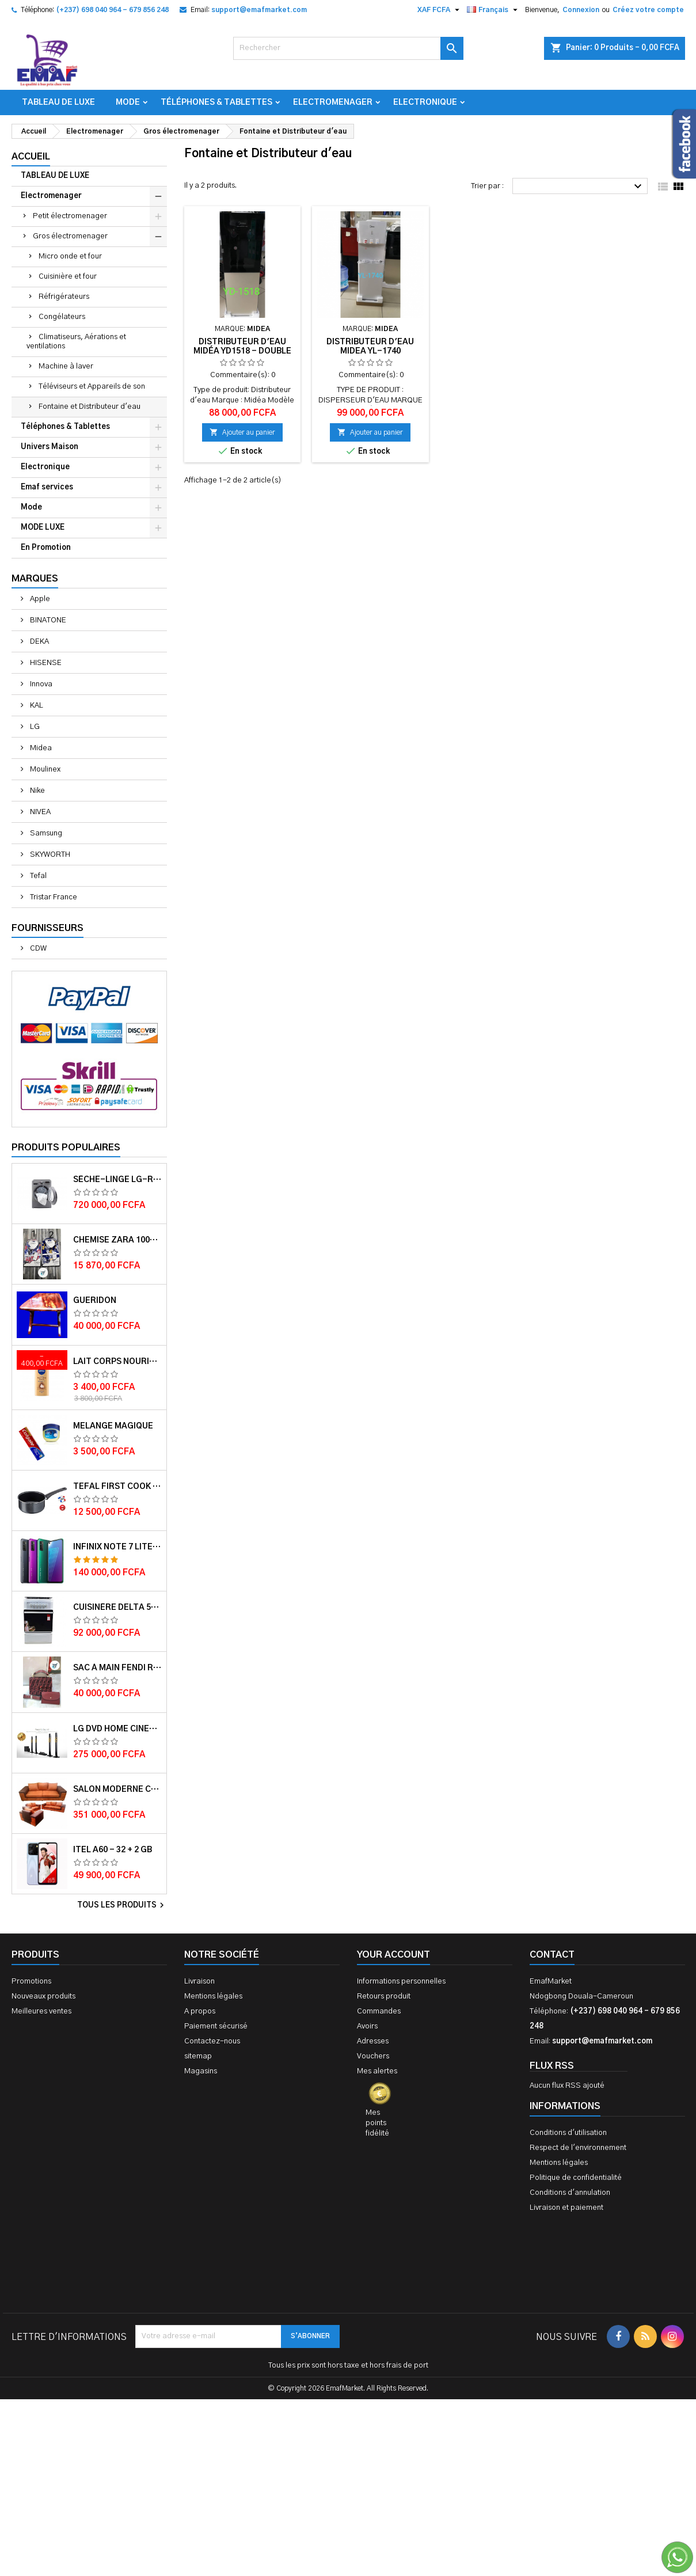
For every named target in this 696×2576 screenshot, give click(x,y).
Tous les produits (122, 1905)
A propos (199, 2011)
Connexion (580, 9)
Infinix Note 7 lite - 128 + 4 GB (117, 1547)
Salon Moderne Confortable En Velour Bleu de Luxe (117, 1789)
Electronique (425, 102)
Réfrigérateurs (64, 297)
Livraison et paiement (566, 2208)
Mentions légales (213, 1996)
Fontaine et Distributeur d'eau (89, 407)
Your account (393, 1954)
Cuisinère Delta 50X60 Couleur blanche (117, 1608)
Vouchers (373, 2056)
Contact (552, 1954)
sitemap (198, 2056)
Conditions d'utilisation (568, 2133)
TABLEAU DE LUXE (58, 102)
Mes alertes (377, 2071)
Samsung (45, 833)
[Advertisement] (348, 2400)
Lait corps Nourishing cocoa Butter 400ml (117, 1362)
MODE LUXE (42, 527)
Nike (36, 791)
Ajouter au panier (242, 432)
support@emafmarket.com (259, 9)
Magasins (200, 2071)
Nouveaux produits (43, 1996)
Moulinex (44, 769)
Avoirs (367, 2026)
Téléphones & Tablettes (216, 102)
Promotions (31, 1981)
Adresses (373, 2041)
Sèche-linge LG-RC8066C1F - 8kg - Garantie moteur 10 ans (117, 1180)
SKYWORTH (49, 854)
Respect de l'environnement (578, 2148)
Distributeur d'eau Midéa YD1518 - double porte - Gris (242, 351)
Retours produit (383, 1996)
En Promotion (46, 548)
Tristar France (52, 897)
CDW (37, 948)
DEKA (38, 641)
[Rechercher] (348, 48)
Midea (40, 748)
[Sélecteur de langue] (493, 10)
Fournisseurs (47, 928)
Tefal (37, 876)
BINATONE (47, 620)
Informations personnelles (401, 1981)
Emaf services (47, 487)
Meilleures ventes (41, 2011)
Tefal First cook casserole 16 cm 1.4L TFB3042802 (117, 1487)
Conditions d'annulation (570, 2193)
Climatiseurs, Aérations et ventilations (76, 341)
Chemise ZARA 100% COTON (117, 1240)
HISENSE (45, 663)
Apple (39, 599)
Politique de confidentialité (576, 2178)
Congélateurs (62, 317)
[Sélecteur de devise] (439, 10)
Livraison (199, 1981)
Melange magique (113, 1426)
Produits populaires (66, 1147)
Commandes (379, 2011)
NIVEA (39, 812)
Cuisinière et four (68, 276)
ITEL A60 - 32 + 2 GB (112, 1850)
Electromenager (332, 102)
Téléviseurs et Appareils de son (92, 386)
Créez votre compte (648, 9)
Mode (128, 102)
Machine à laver (66, 366)
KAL (35, 705)
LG (34, 727)
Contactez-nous (212, 2041)
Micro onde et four (70, 256)
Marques (35, 578)
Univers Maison (49, 447)
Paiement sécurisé (216, 2026)
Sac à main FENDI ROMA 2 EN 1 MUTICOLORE (117, 1668)
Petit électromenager (70, 216)
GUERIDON (94, 1301)
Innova (40, 684)
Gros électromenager (70, 236)
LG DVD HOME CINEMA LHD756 (117, 1729)
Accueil (31, 156)
